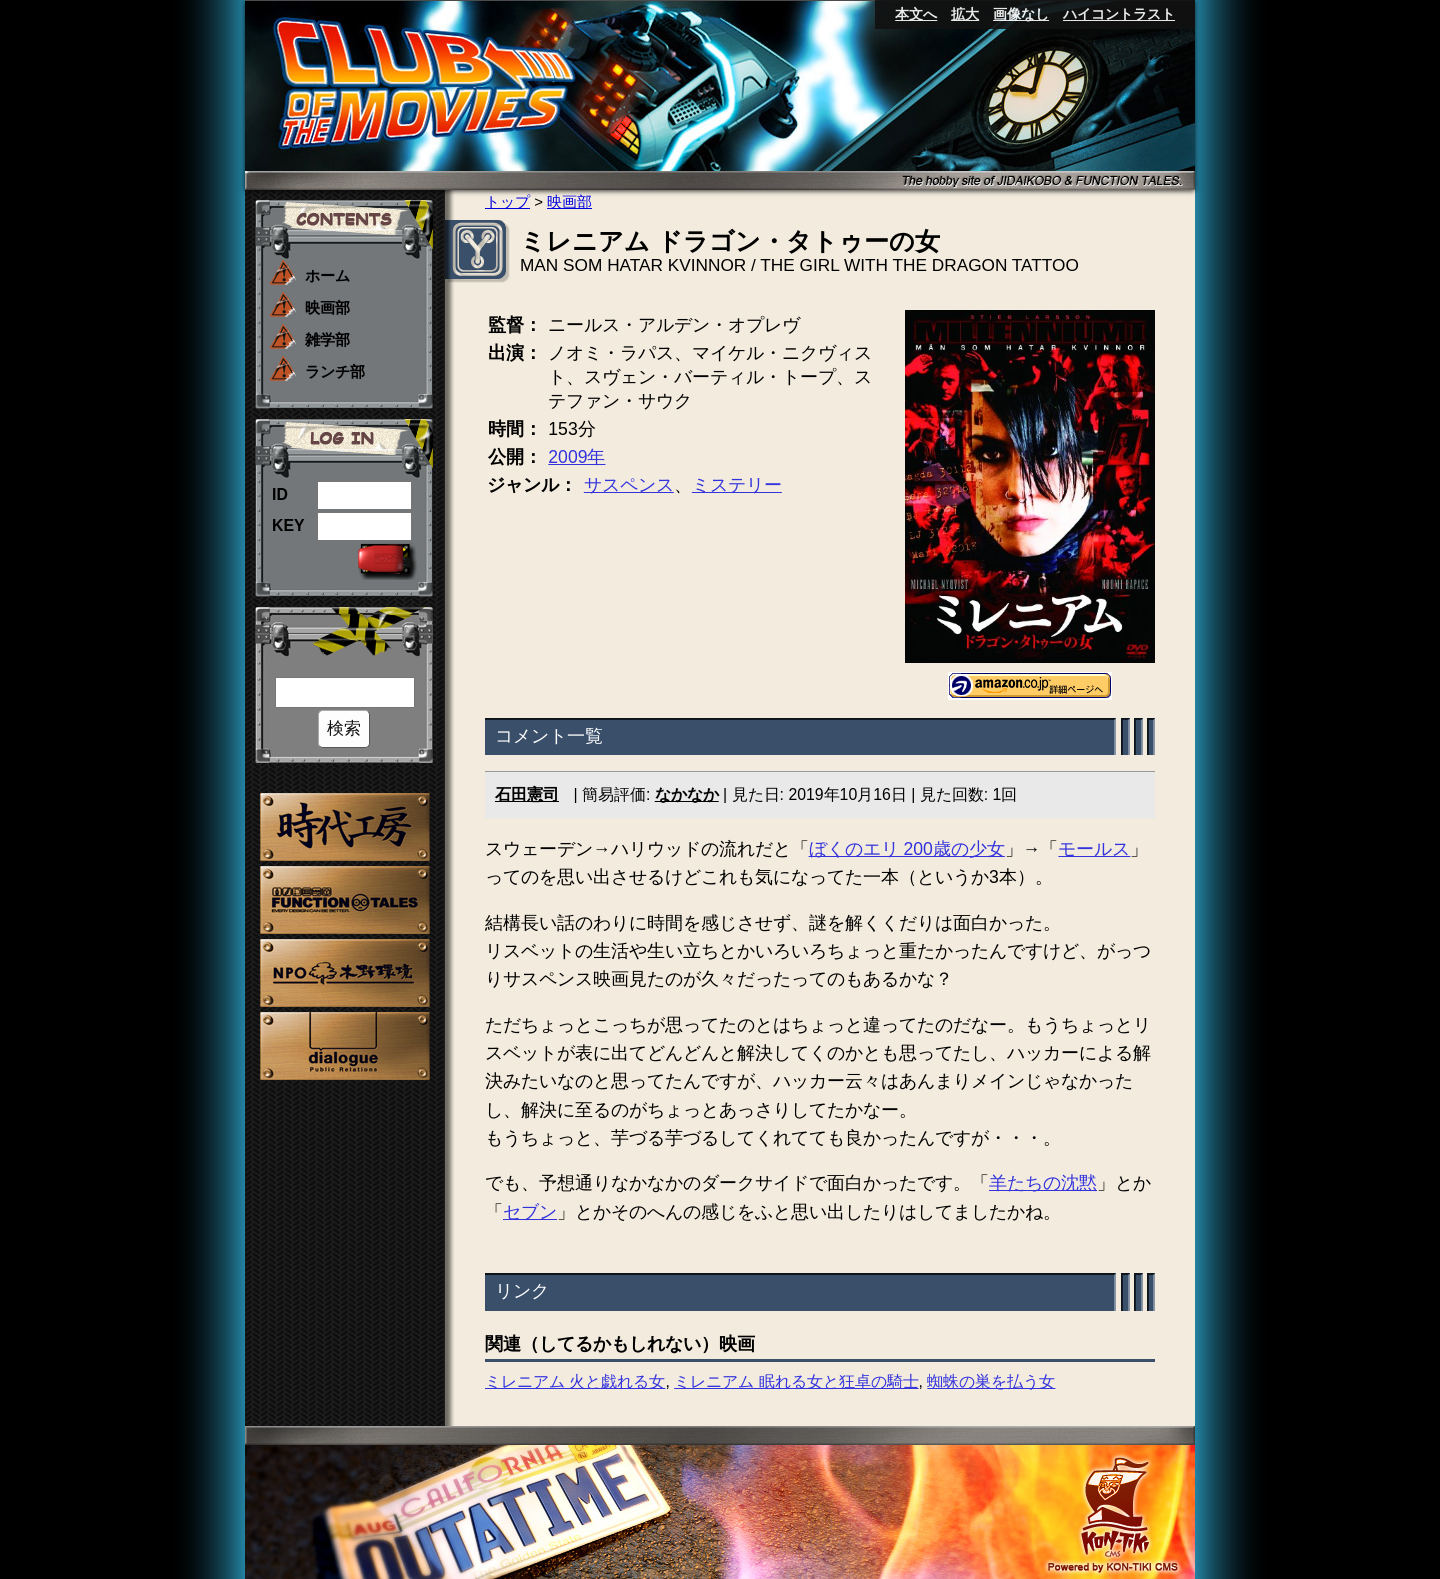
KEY (288, 525)
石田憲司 (527, 794)
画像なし (1021, 14)
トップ (507, 201)
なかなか (687, 794)
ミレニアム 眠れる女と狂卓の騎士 (796, 1381)
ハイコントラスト (1119, 14)
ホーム (327, 275)
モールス (1094, 849)
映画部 (327, 307)
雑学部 (327, 339)
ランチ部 (335, 371)
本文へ (916, 14)
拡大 (965, 14)
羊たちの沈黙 (1043, 1183)
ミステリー (737, 485)
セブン (530, 1212)
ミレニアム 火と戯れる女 (575, 1381)
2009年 (576, 457)
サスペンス (629, 485)
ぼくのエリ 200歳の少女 (907, 849)
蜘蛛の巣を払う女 (991, 1381)
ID (280, 494)
